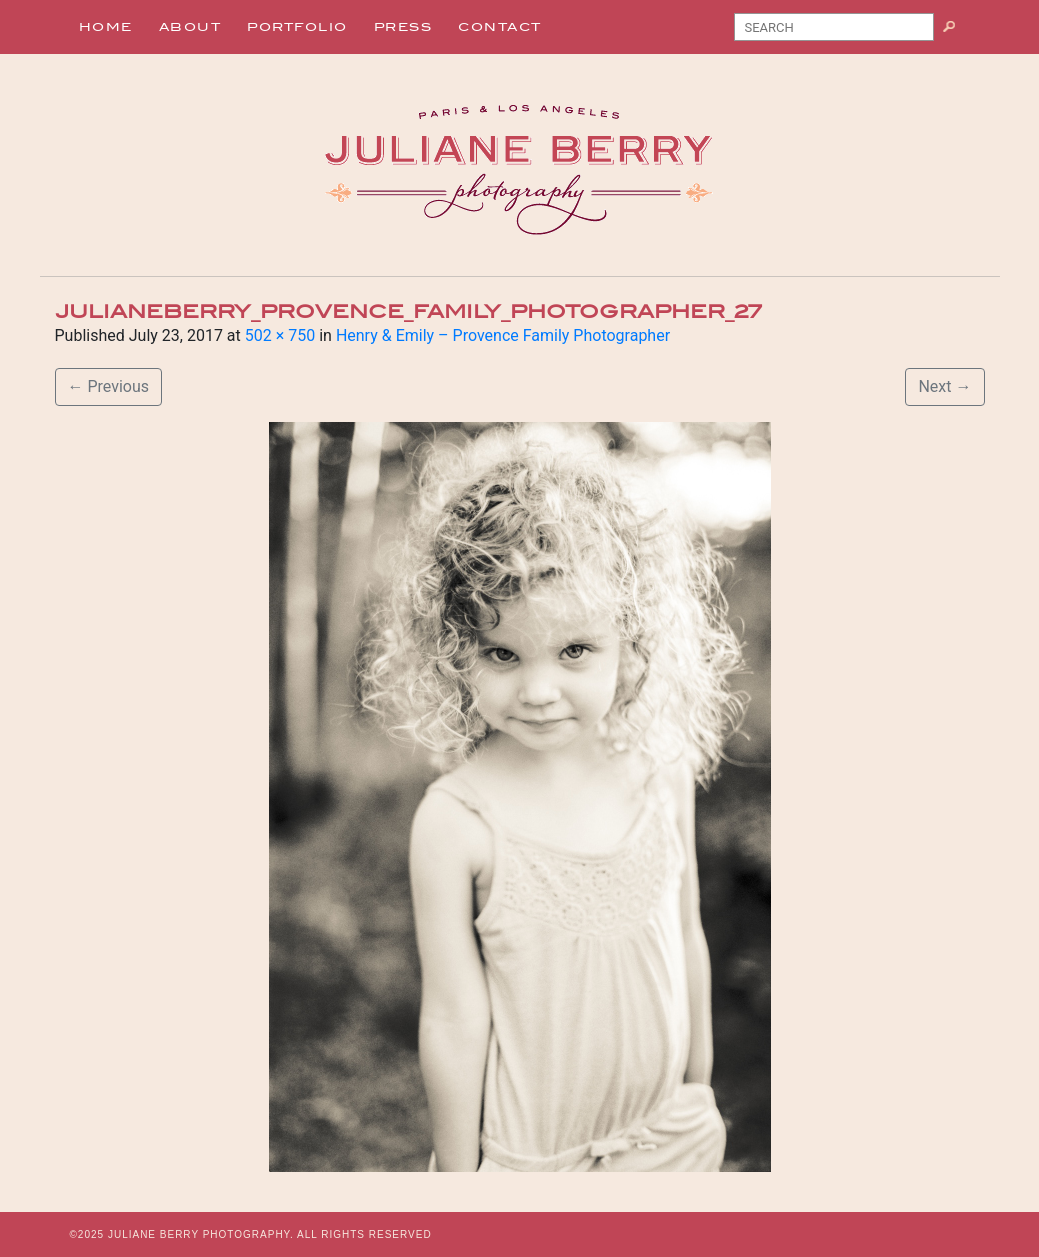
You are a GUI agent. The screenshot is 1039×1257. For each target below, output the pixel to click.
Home (106, 27)
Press (403, 27)
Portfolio (297, 27)
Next (944, 386)
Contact (500, 27)
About (190, 27)
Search (956, 31)
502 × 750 (280, 335)
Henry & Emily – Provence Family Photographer (503, 335)
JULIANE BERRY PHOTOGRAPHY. (201, 1234)
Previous (109, 386)
